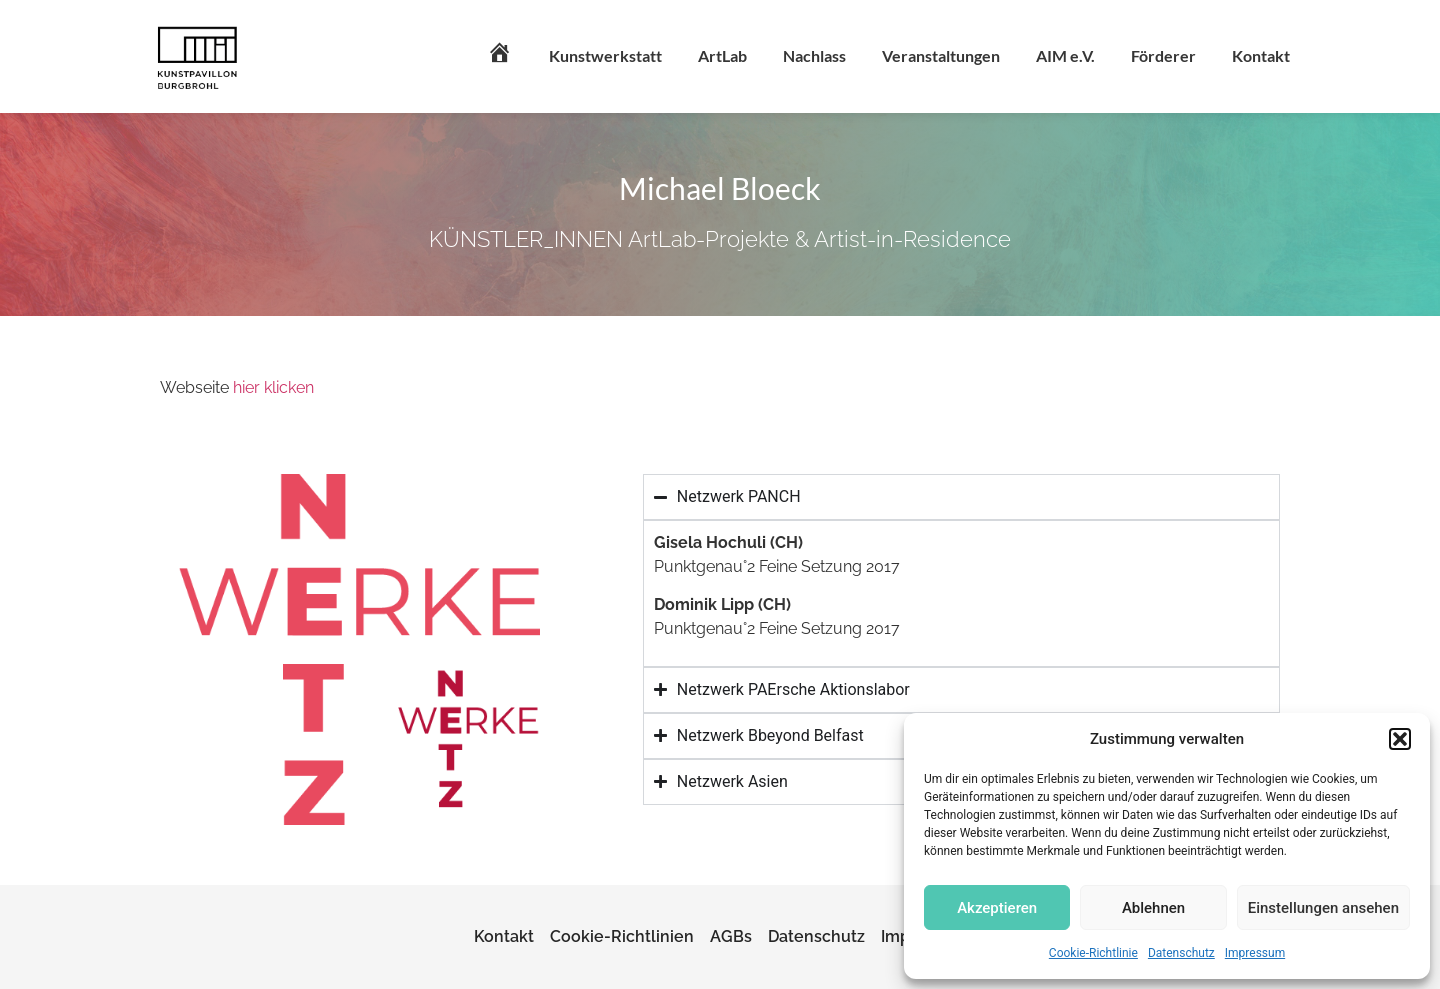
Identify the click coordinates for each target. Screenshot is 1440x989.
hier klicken (273, 387)
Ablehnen (1153, 908)
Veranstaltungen (941, 55)
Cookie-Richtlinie (1093, 953)
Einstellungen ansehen (1323, 908)
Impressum (1255, 953)
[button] (1400, 739)
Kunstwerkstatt (605, 55)
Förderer (1163, 55)
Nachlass (814, 55)
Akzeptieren (997, 908)
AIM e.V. (1065, 55)
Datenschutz (1181, 953)
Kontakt (1261, 55)
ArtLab (722, 55)
